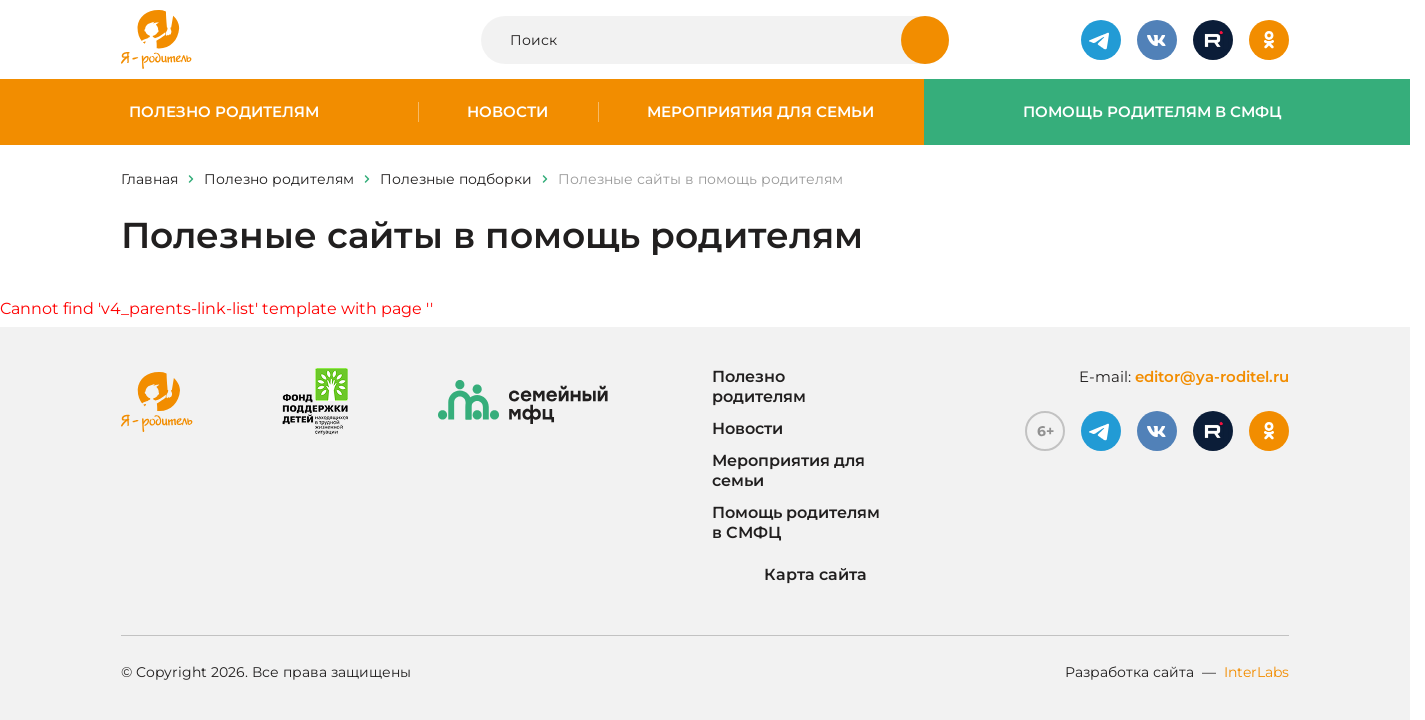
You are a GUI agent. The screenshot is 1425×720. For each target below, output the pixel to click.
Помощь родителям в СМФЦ (1152, 112)
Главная (149, 179)
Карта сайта (789, 575)
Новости (507, 112)
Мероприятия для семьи (760, 112)
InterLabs (1256, 672)
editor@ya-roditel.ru (1212, 376)
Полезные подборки (456, 179)
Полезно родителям (224, 112)
